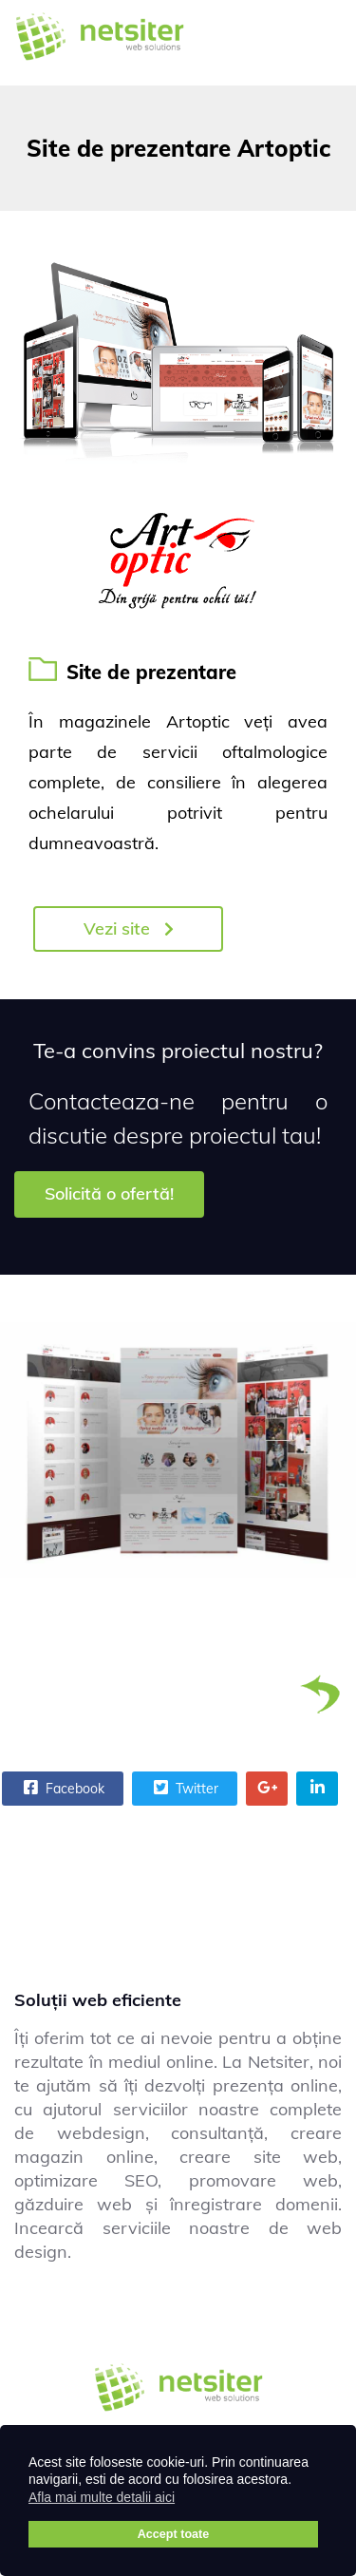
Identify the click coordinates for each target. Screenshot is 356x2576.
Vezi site (129, 928)
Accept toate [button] (174, 2534)
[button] (186, 2500)
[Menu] (318, 42)
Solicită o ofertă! (109, 1193)
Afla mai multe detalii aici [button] (101, 2497)
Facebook (61, 1787)
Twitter (183, 1787)
